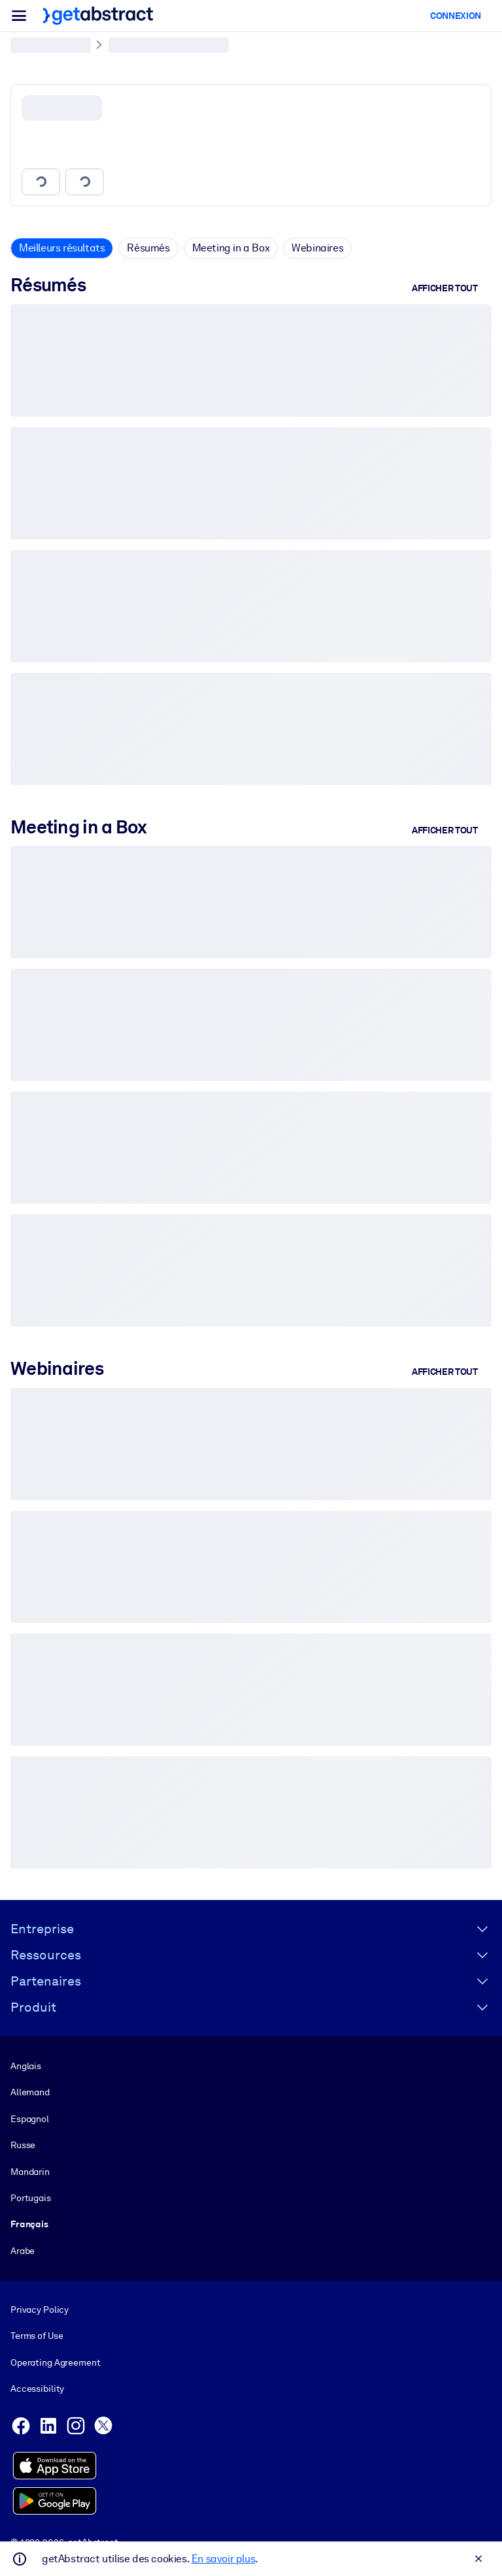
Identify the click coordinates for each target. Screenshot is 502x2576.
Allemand (30, 2092)
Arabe (22, 2251)
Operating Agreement (55, 2362)
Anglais (25, 2066)
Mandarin (30, 2171)
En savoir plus (223, 2558)
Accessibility (37, 2388)
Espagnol (29, 2119)
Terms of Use (36, 2336)
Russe (22, 2145)
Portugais (30, 2198)
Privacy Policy (39, 2309)
